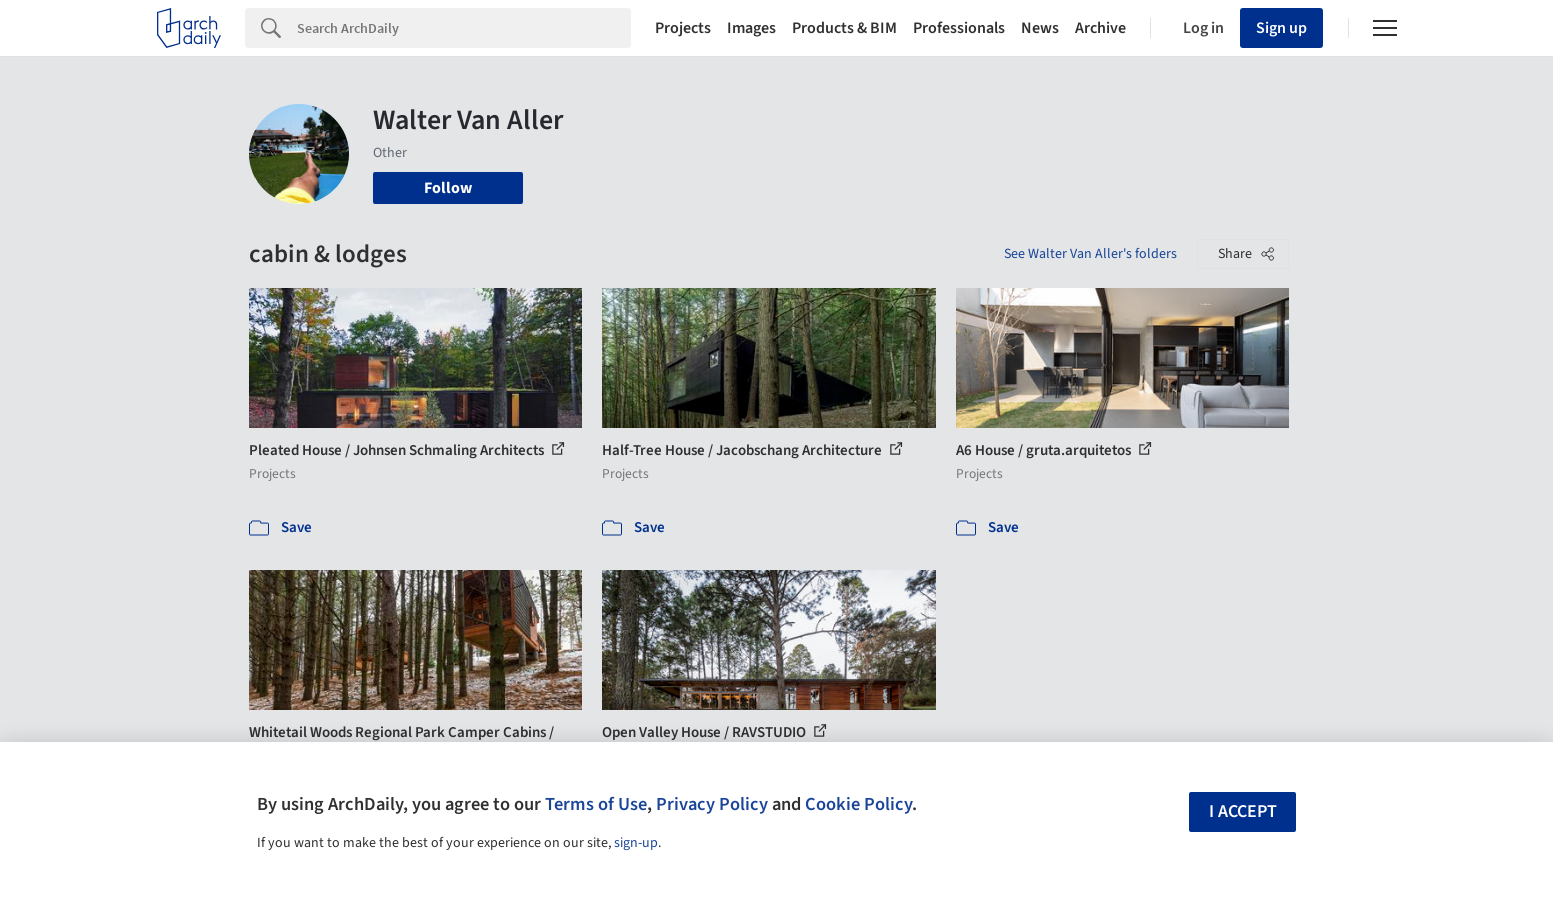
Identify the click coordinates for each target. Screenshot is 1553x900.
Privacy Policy (712, 804)
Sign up (1281, 28)
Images (751, 28)
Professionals (959, 28)
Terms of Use (596, 804)
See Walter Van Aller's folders (1090, 254)
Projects (683, 28)
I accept (1243, 811)
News (1040, 28)
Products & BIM (844, 28)
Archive (1100, 28)
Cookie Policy (858, 804)
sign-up (636, 843)
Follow (448, 188)
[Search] (464, 28)
